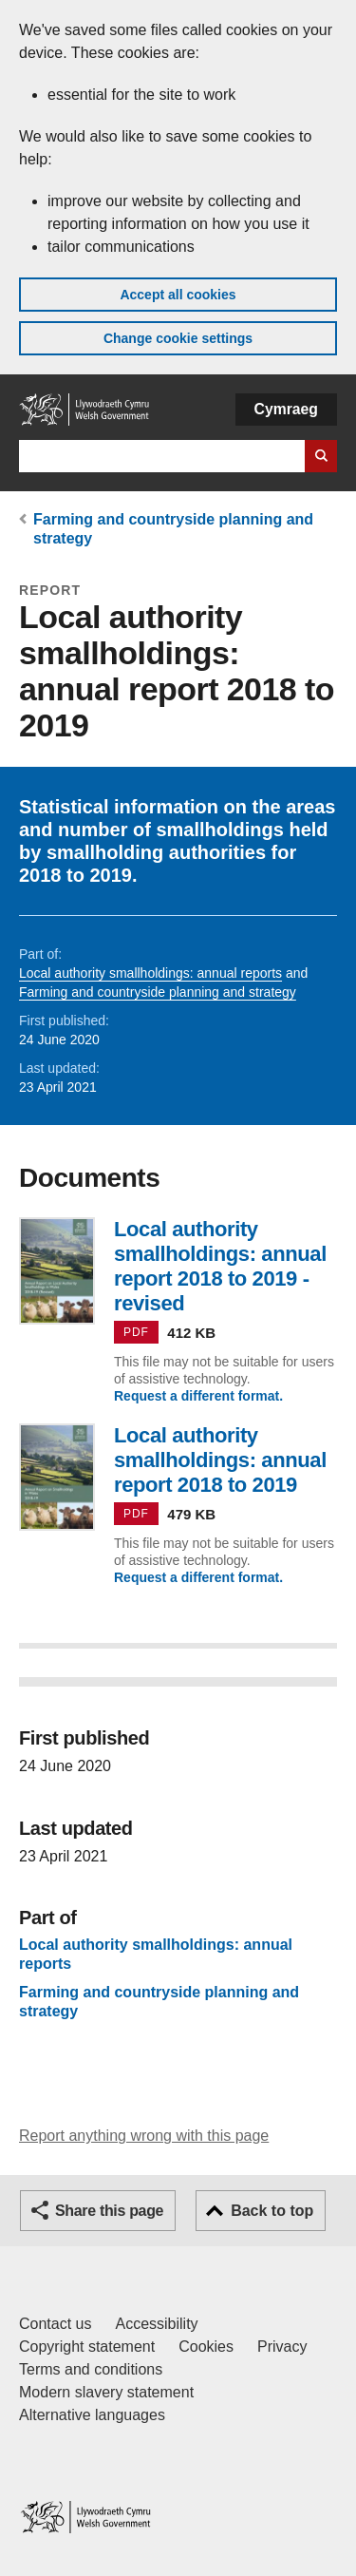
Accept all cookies (177, 294)
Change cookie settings (178, 338)
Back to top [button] (272, 2211)
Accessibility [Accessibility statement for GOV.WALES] (156, 2324)
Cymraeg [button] (286, 409)
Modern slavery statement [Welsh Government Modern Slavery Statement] (106, 2392)
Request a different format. (198, 1395)
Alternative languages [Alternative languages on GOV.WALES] (92, 2415)
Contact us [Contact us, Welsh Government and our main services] (55, 2324)
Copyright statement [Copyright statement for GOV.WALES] (87, 2346)
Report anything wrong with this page (144, 2136)
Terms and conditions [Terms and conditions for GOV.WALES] (90, 2369)
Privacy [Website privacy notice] (282, 2346)
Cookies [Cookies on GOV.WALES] (206, 2346)
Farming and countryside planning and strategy (157, 992)
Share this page (109, 2211)
